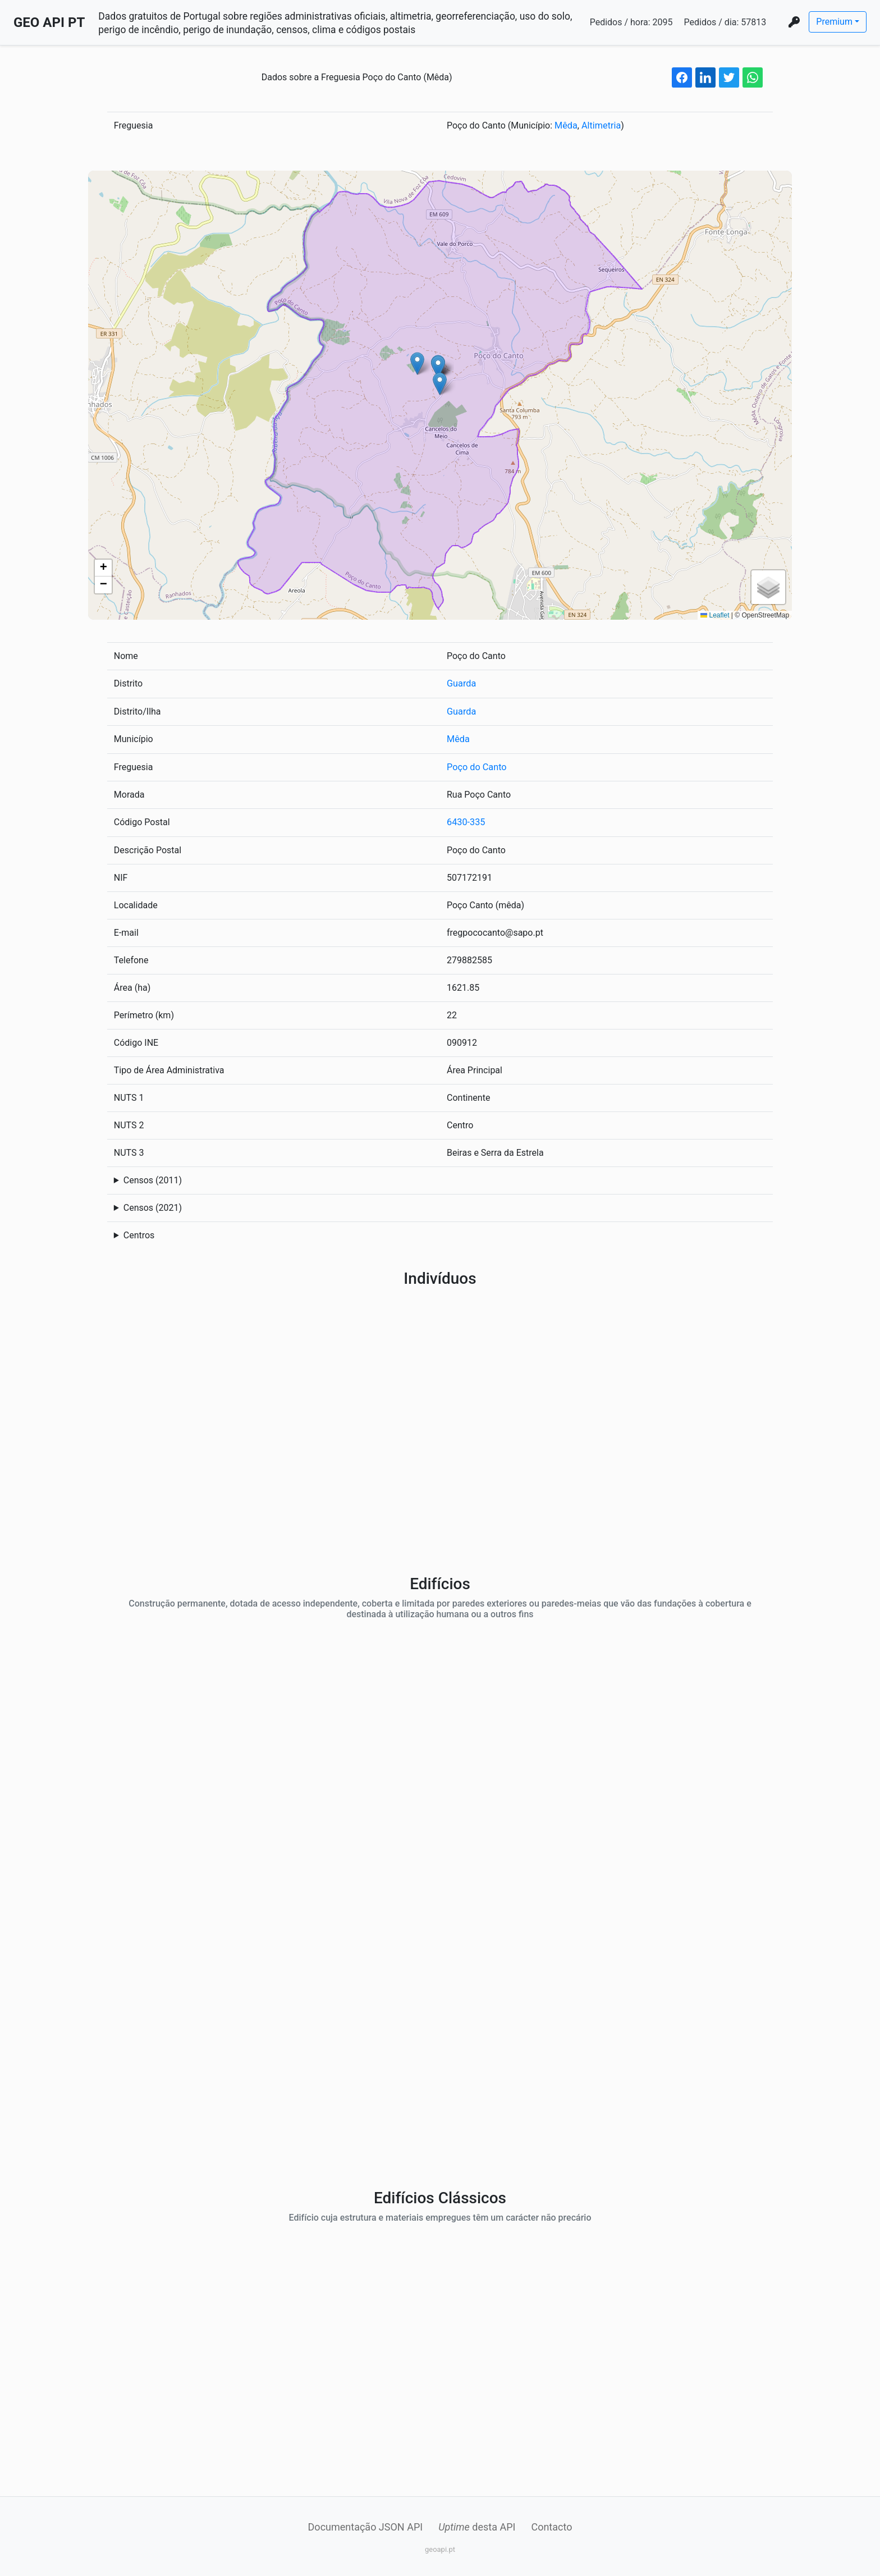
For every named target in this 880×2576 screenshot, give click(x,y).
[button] (440, 383)
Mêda (565, 125)
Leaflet (714, 615)
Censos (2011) (152, 1178)
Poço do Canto (476, 766)
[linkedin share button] (705, 77)
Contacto (551, 2525)
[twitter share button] (729, 77)
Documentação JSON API (365, 2525)
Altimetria (600, 125)
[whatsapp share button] (752, 77)
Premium (834, 21)
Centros (139, 1233)
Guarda (461, 683)
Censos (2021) (152, 1206)
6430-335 (465, 821)
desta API (476, 2525)
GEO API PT (49, 22)
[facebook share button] (682, 77)
